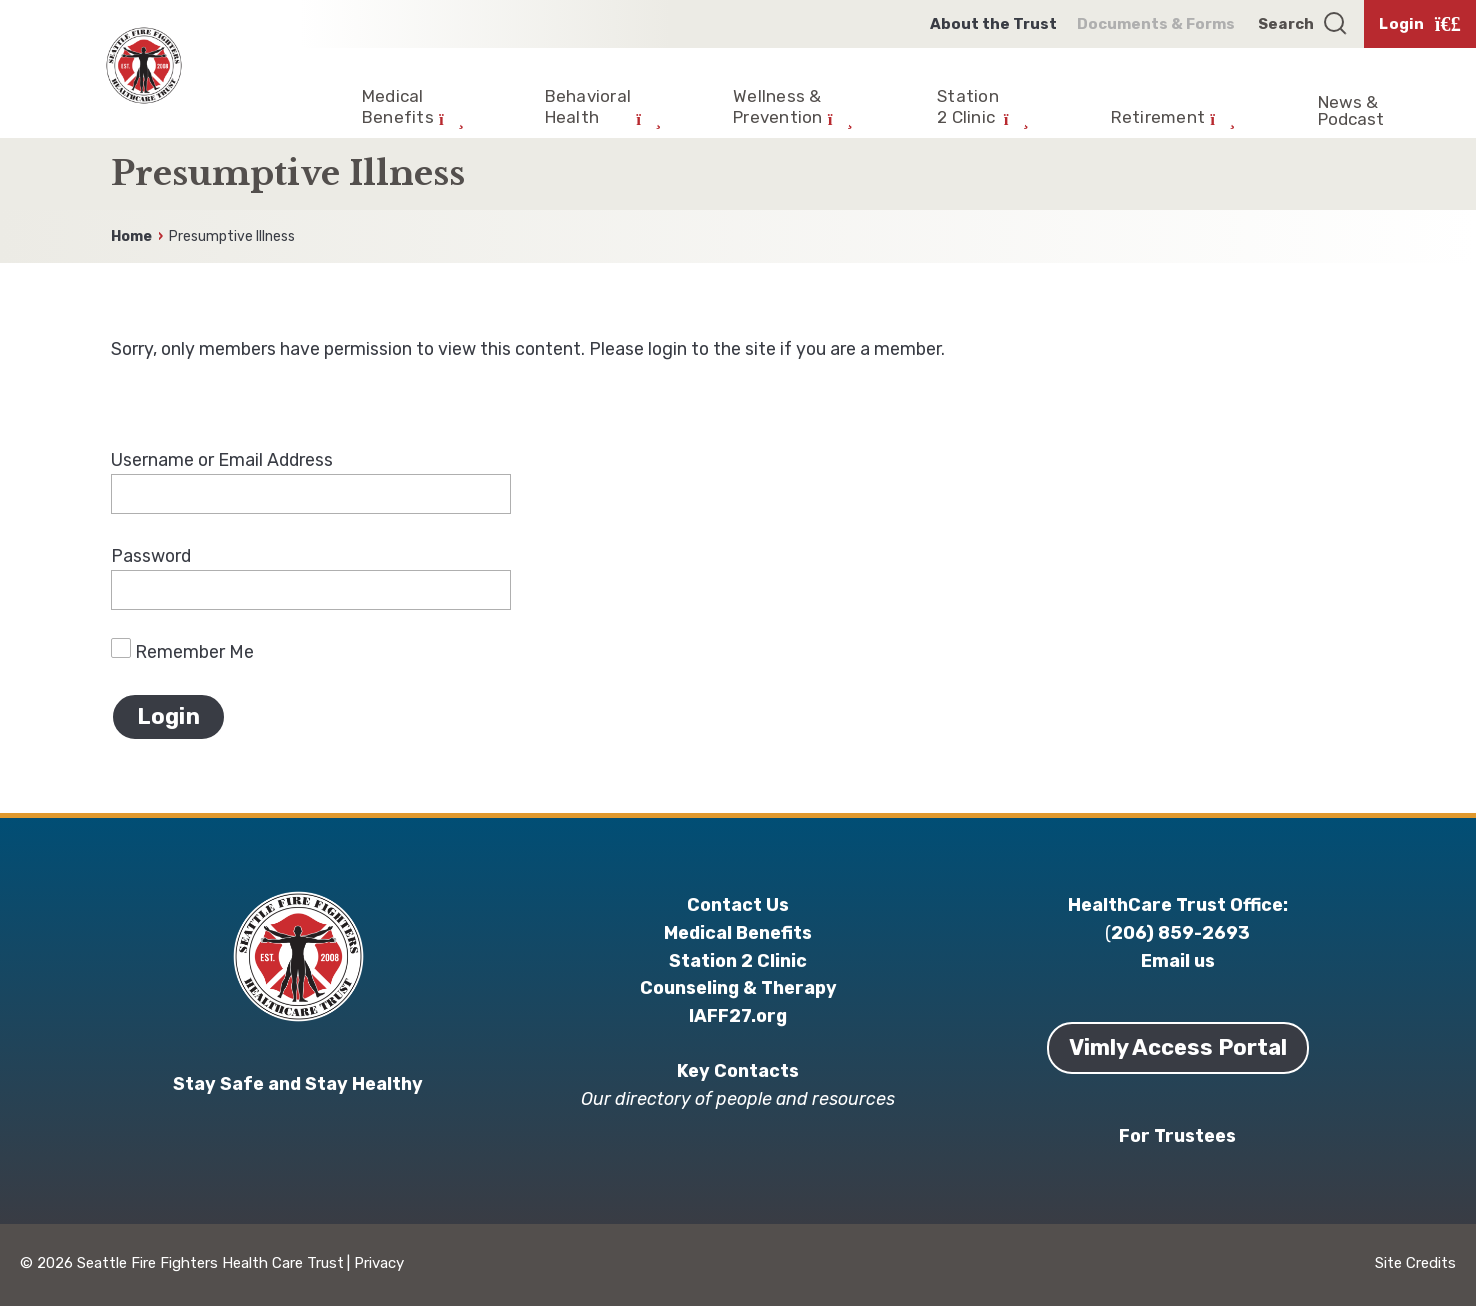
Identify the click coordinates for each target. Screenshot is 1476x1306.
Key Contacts (738, 1070)
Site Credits (1415, 1263)
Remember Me (182, 651)
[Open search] (1304, 24)
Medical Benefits (738, 932)
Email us (1178, 960)
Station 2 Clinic (738, 960)
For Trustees (1177, 1135)
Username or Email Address (222, 459)
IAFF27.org (738, 1015)
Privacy (379, 1263)
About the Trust (993, 24)
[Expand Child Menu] (413, 101)
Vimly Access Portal (1178, 1047)
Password (151, 555)
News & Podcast (1351, 110)
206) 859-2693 (1180, 932)
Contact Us (738, 904)
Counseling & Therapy (738, 987)
